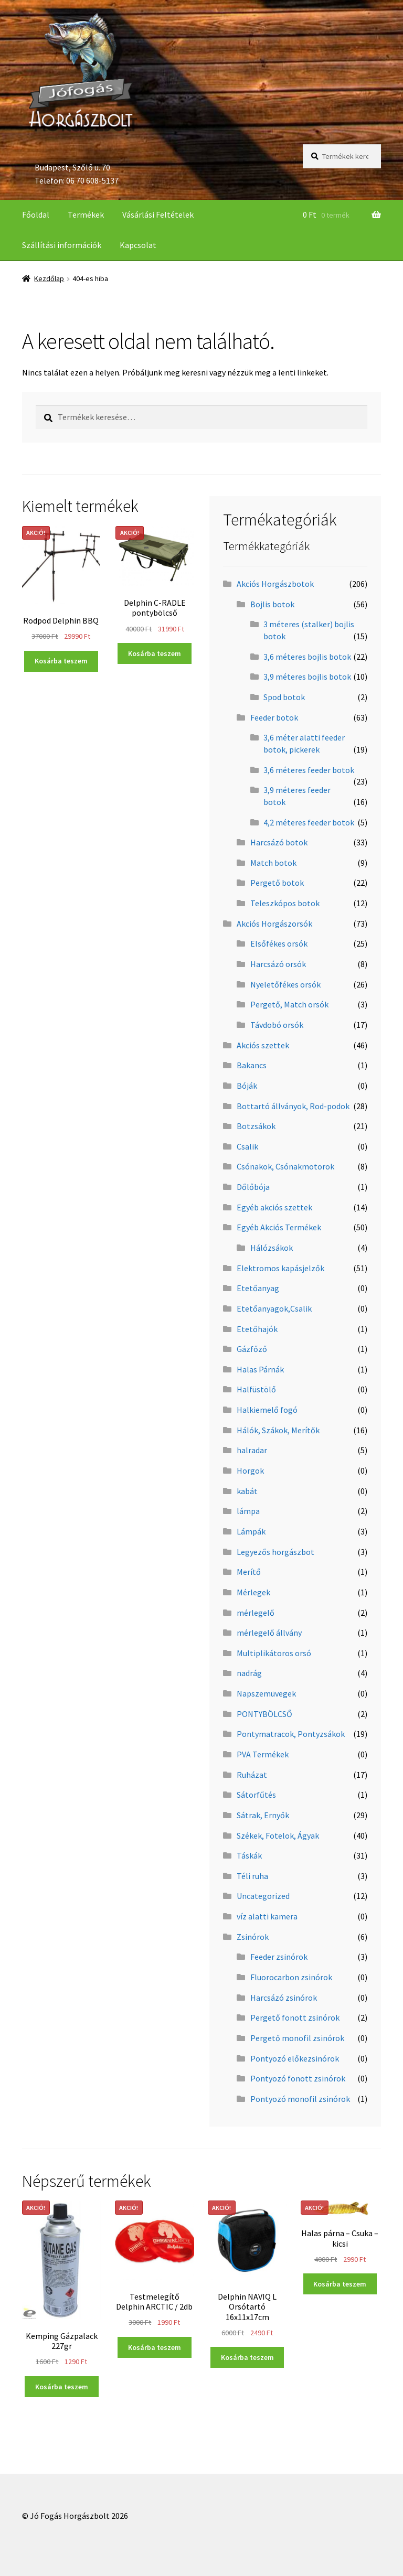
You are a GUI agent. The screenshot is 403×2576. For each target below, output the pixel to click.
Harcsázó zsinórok (283, 1997)
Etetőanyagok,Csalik (274, 1308)
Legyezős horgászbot (275, 1552)
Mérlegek (253, 1592)
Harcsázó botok (278, 842)
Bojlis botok (272, 604)
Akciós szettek (263, 1045)
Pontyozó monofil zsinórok (300, 2099)
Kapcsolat (138, 245)
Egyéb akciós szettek (274, 1207)
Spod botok (284, 697)
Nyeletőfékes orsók (285, 984)
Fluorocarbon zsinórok (291, 1977)
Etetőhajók (257, 1329)
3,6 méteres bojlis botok (307, 656)
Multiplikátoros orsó (274, 1653)
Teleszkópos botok (285, 903)
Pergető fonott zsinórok (295, 2017)
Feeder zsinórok (278, 1956)
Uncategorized (263, 1896)
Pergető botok (277, 882)
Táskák (249, 1855)
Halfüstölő (256, 1389)
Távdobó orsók (276, 1024)
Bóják (247, 1085)
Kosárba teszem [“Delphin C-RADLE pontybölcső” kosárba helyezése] (154, 653)
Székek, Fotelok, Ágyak (278, 1835)
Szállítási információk (61, 245)
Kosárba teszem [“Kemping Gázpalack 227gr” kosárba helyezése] (61, 2386)
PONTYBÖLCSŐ (264, 1714)
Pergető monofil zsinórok (297, 2038)
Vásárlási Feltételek (158, 214)
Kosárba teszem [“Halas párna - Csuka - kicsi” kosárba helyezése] (339, 2284)
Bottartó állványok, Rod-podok (293, 1106)
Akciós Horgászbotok (275, 583)
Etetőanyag (258, 1288)
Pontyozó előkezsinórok (294, 2058)
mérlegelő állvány (269, 1632)
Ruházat (252, 1774)
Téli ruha (252, 1876)
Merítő (249, 1571)
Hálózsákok (271, 1247)
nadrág (249, 1673)
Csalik (247, 1146)
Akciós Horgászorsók (274, 923)
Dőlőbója (253, 1187)
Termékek (86, 214)
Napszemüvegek (266, 1693)
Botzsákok (256, 1126)
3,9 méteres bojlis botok (307, 676)
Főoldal (35, 214)
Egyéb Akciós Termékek (279, 1227)
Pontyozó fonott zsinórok (297, 2078)
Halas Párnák (260, 1369)
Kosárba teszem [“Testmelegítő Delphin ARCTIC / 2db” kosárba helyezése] (154, 2347)
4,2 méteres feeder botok (308, 822)
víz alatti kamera (267, 1916)
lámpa (248, 1511)
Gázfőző (252, 1349)
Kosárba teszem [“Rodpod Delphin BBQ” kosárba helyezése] (61, 661)
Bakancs (252, 1065)
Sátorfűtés (256, 1794)
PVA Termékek (263, 1754)
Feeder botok (274, 717)
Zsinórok (253, 1936)
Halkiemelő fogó (267, 1409)
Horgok (250, 1470)
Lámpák (251, 1531)
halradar (252, 1450)
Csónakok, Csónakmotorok (285, 1166)
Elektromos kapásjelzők (280, 1268)
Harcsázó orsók (278, 964)
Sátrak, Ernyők (263, 1815)
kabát (247, 1491)
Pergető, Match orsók (289, 1004)
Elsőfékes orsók (278, 943)
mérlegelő (255, 1612)
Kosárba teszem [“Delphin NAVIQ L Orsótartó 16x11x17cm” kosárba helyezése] (247, 2357)
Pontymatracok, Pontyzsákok (291, 1734)
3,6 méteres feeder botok (308, 770)
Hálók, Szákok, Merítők (278, 1430)
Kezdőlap (49, 278)
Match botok (273, 862)
